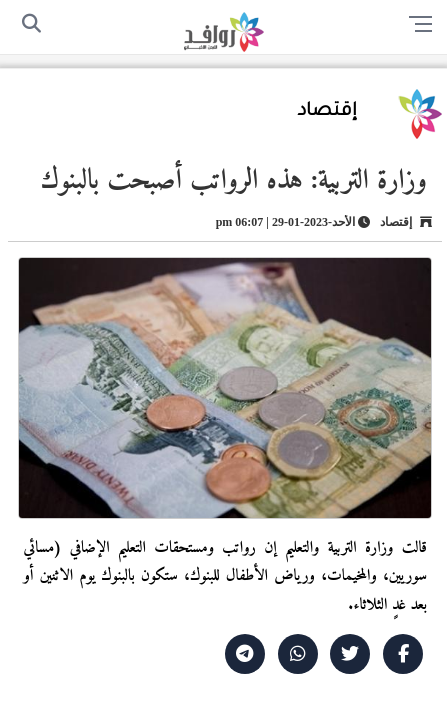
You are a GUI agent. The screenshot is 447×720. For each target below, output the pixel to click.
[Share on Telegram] (245, 654)
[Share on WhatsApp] (298, 654)
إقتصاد (327, 112)
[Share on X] (350, 654)
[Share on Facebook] (403, 654)
